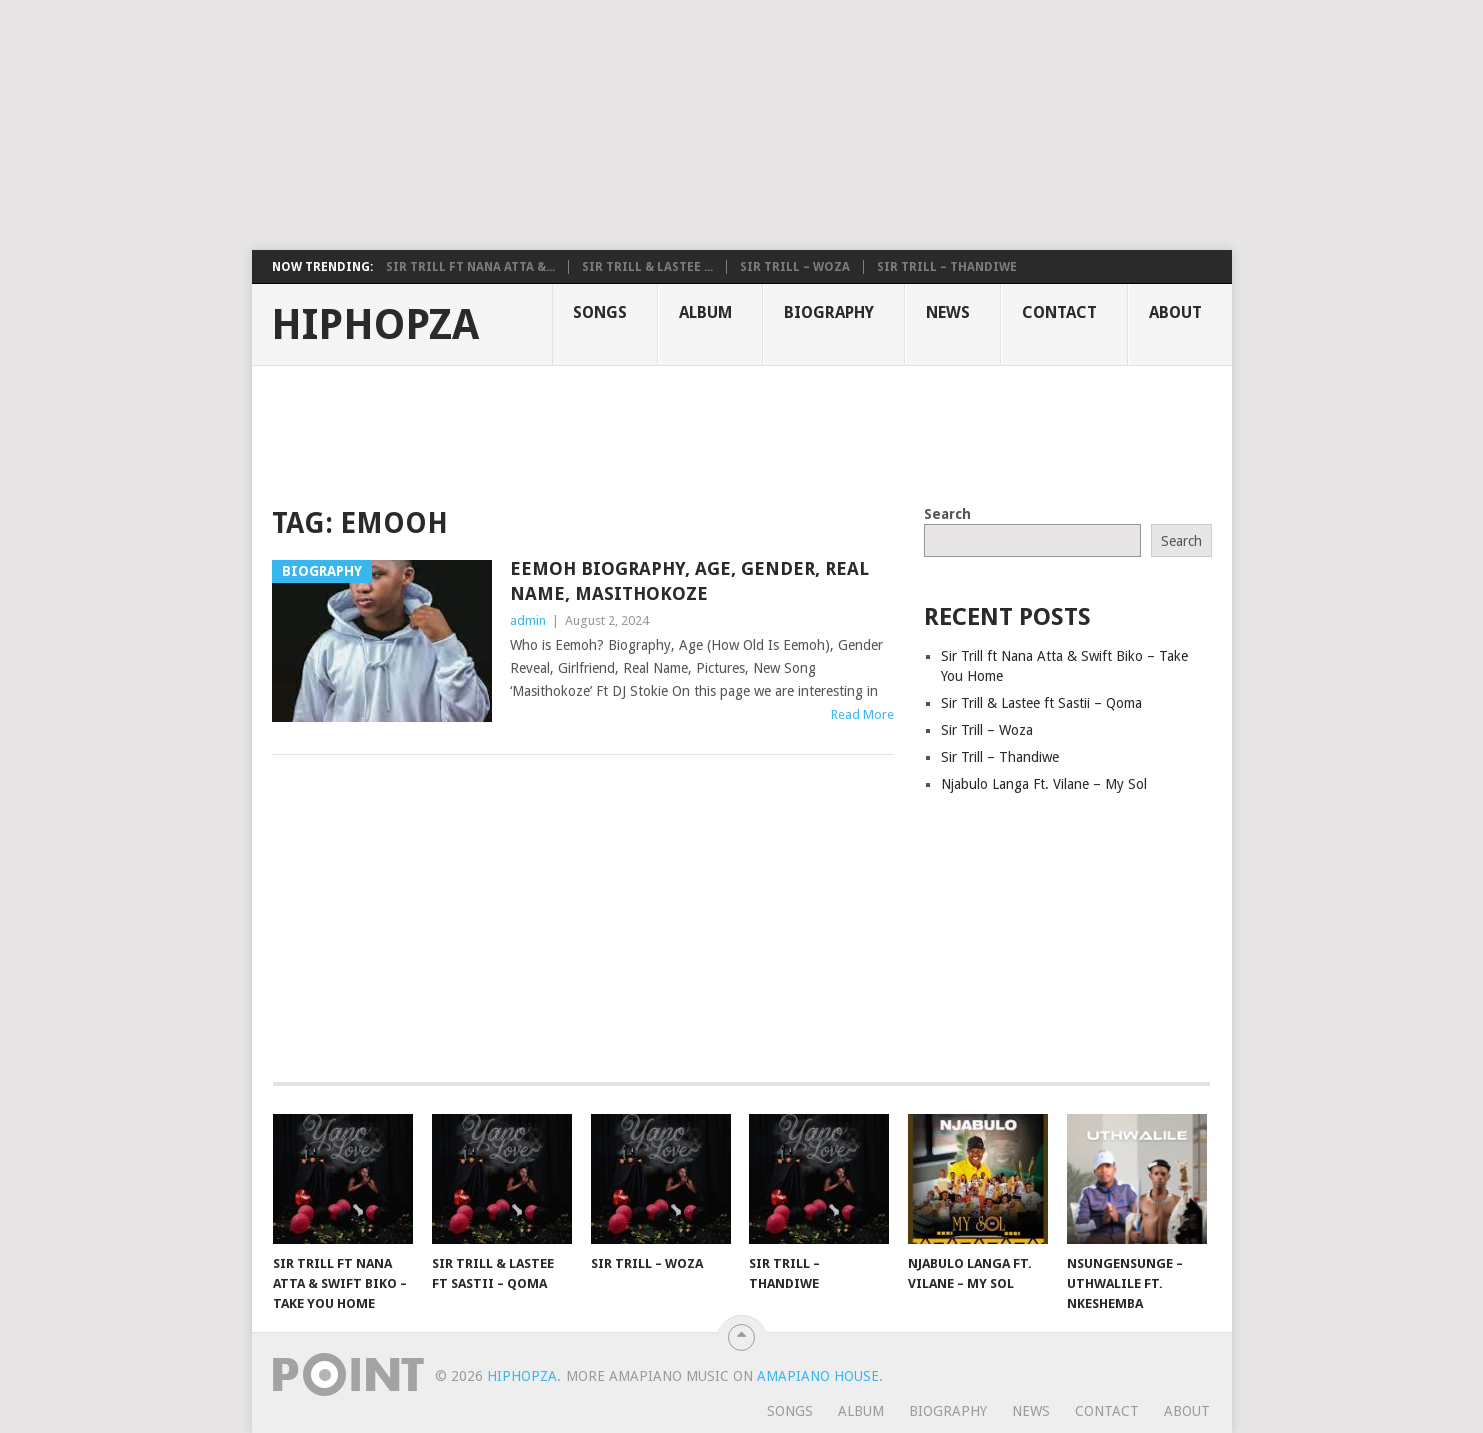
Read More (862, 714)
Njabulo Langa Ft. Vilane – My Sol (1044, 784)
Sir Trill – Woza (795, 267)
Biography (829, 312)
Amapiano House (818, 1376)
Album (705, 312)
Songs (600, 312)
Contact (1059, 312)
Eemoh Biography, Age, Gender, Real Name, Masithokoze (689, 581)
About (1175, 312)
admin (528, 620)
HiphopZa (375, 325)
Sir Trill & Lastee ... (647, 267)
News (948, 312)
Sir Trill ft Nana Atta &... (470, 267)
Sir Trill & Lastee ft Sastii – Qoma (1041, 703)
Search (947, 514)
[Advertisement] (485, 125)
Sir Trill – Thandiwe (947, 267)
